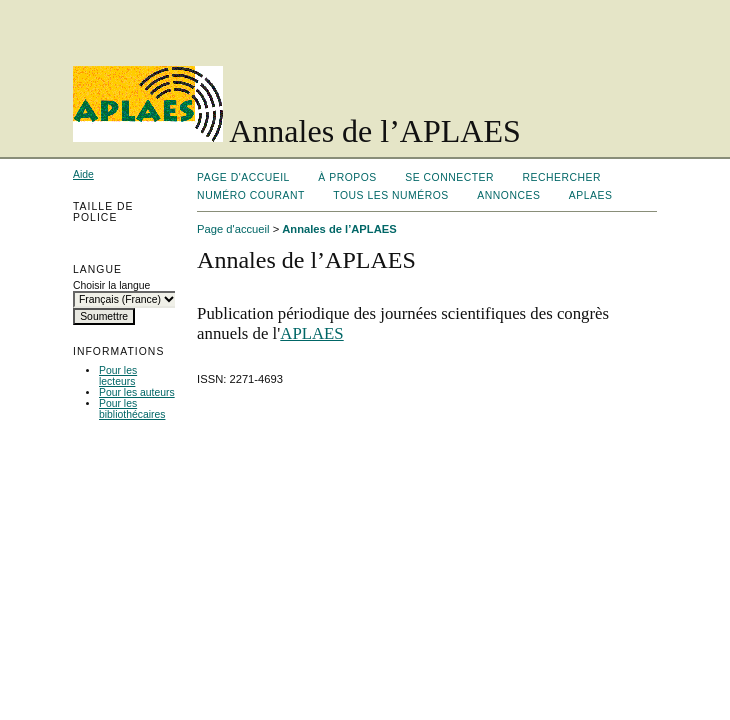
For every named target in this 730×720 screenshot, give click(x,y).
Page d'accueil (243, 177)
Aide (83, 174)
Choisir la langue (111, 285)
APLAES (591, 195)
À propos (347, 177)
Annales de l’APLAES (339, 229)
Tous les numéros (391, 195)
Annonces (508, 195)
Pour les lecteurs (118, 376)
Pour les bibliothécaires (132, 409)
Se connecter (449, 177)
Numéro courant (251, 195)
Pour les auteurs (137, 392)
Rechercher (562, 177)
